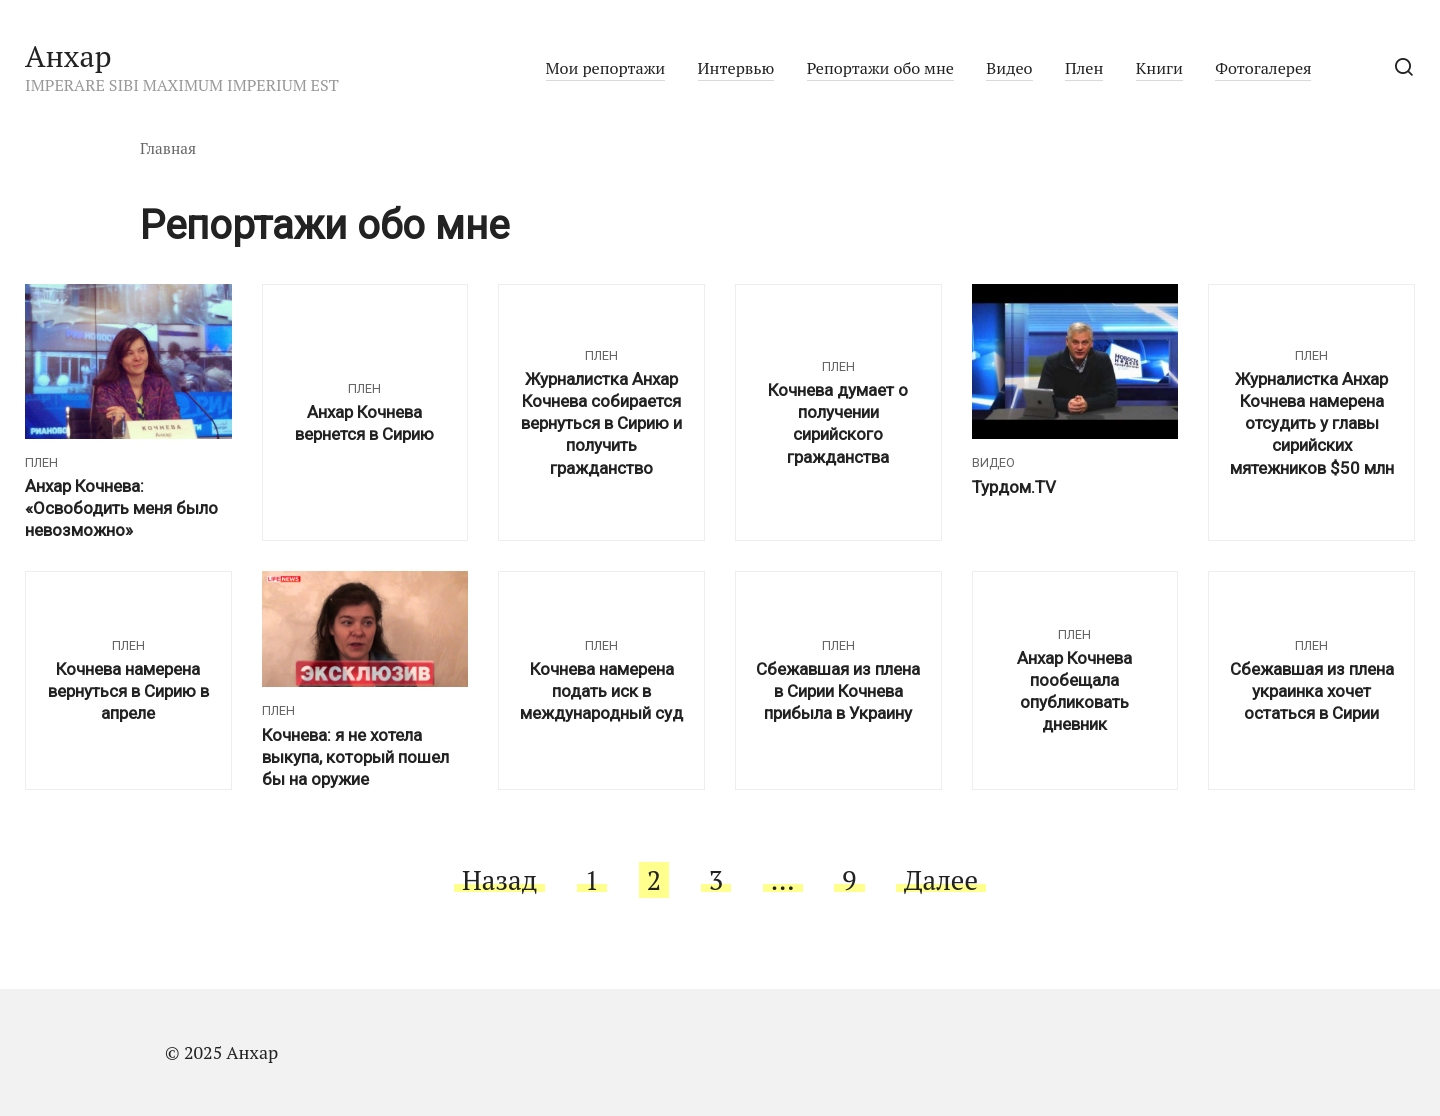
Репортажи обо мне (880, 68)
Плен (1084, 68)
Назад (499, 880)
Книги (1159, 68)
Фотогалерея (1263, 68)
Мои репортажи (606, 68)
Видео (1009, 68)
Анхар (68, 56)
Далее (941, 880)
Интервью (736, 68)
